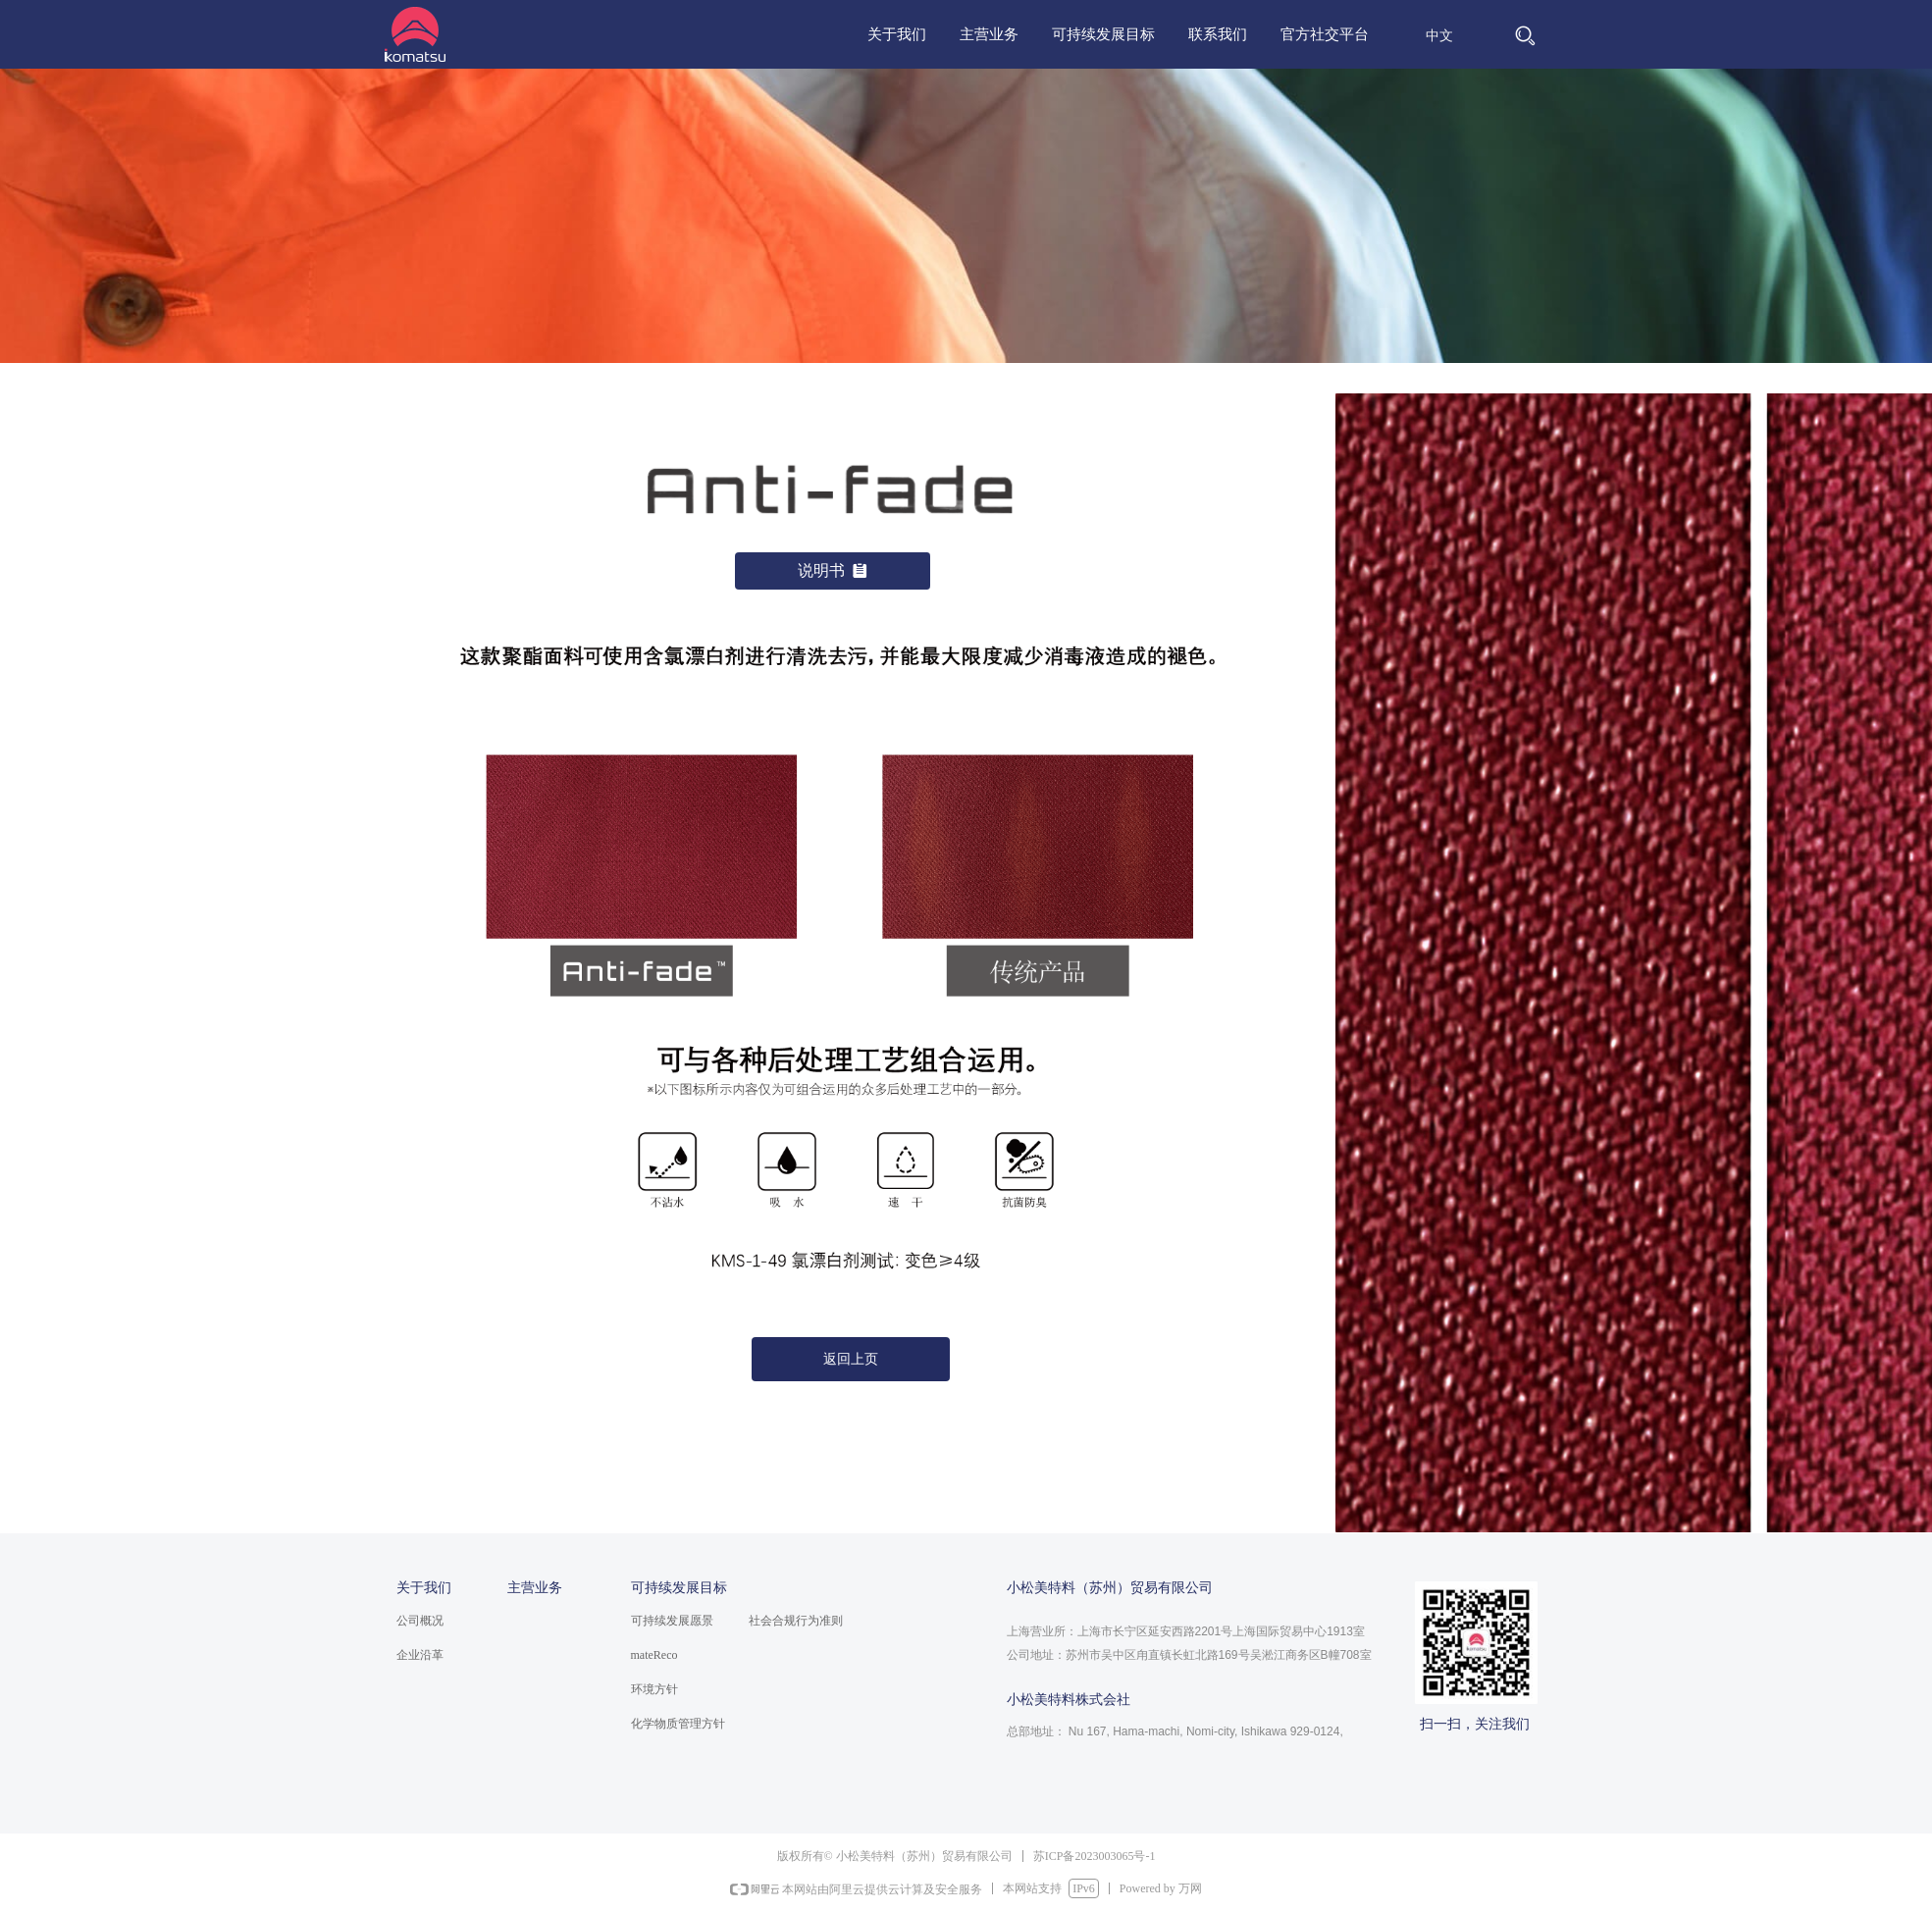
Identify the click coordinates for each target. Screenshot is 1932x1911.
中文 (1439, 35)
